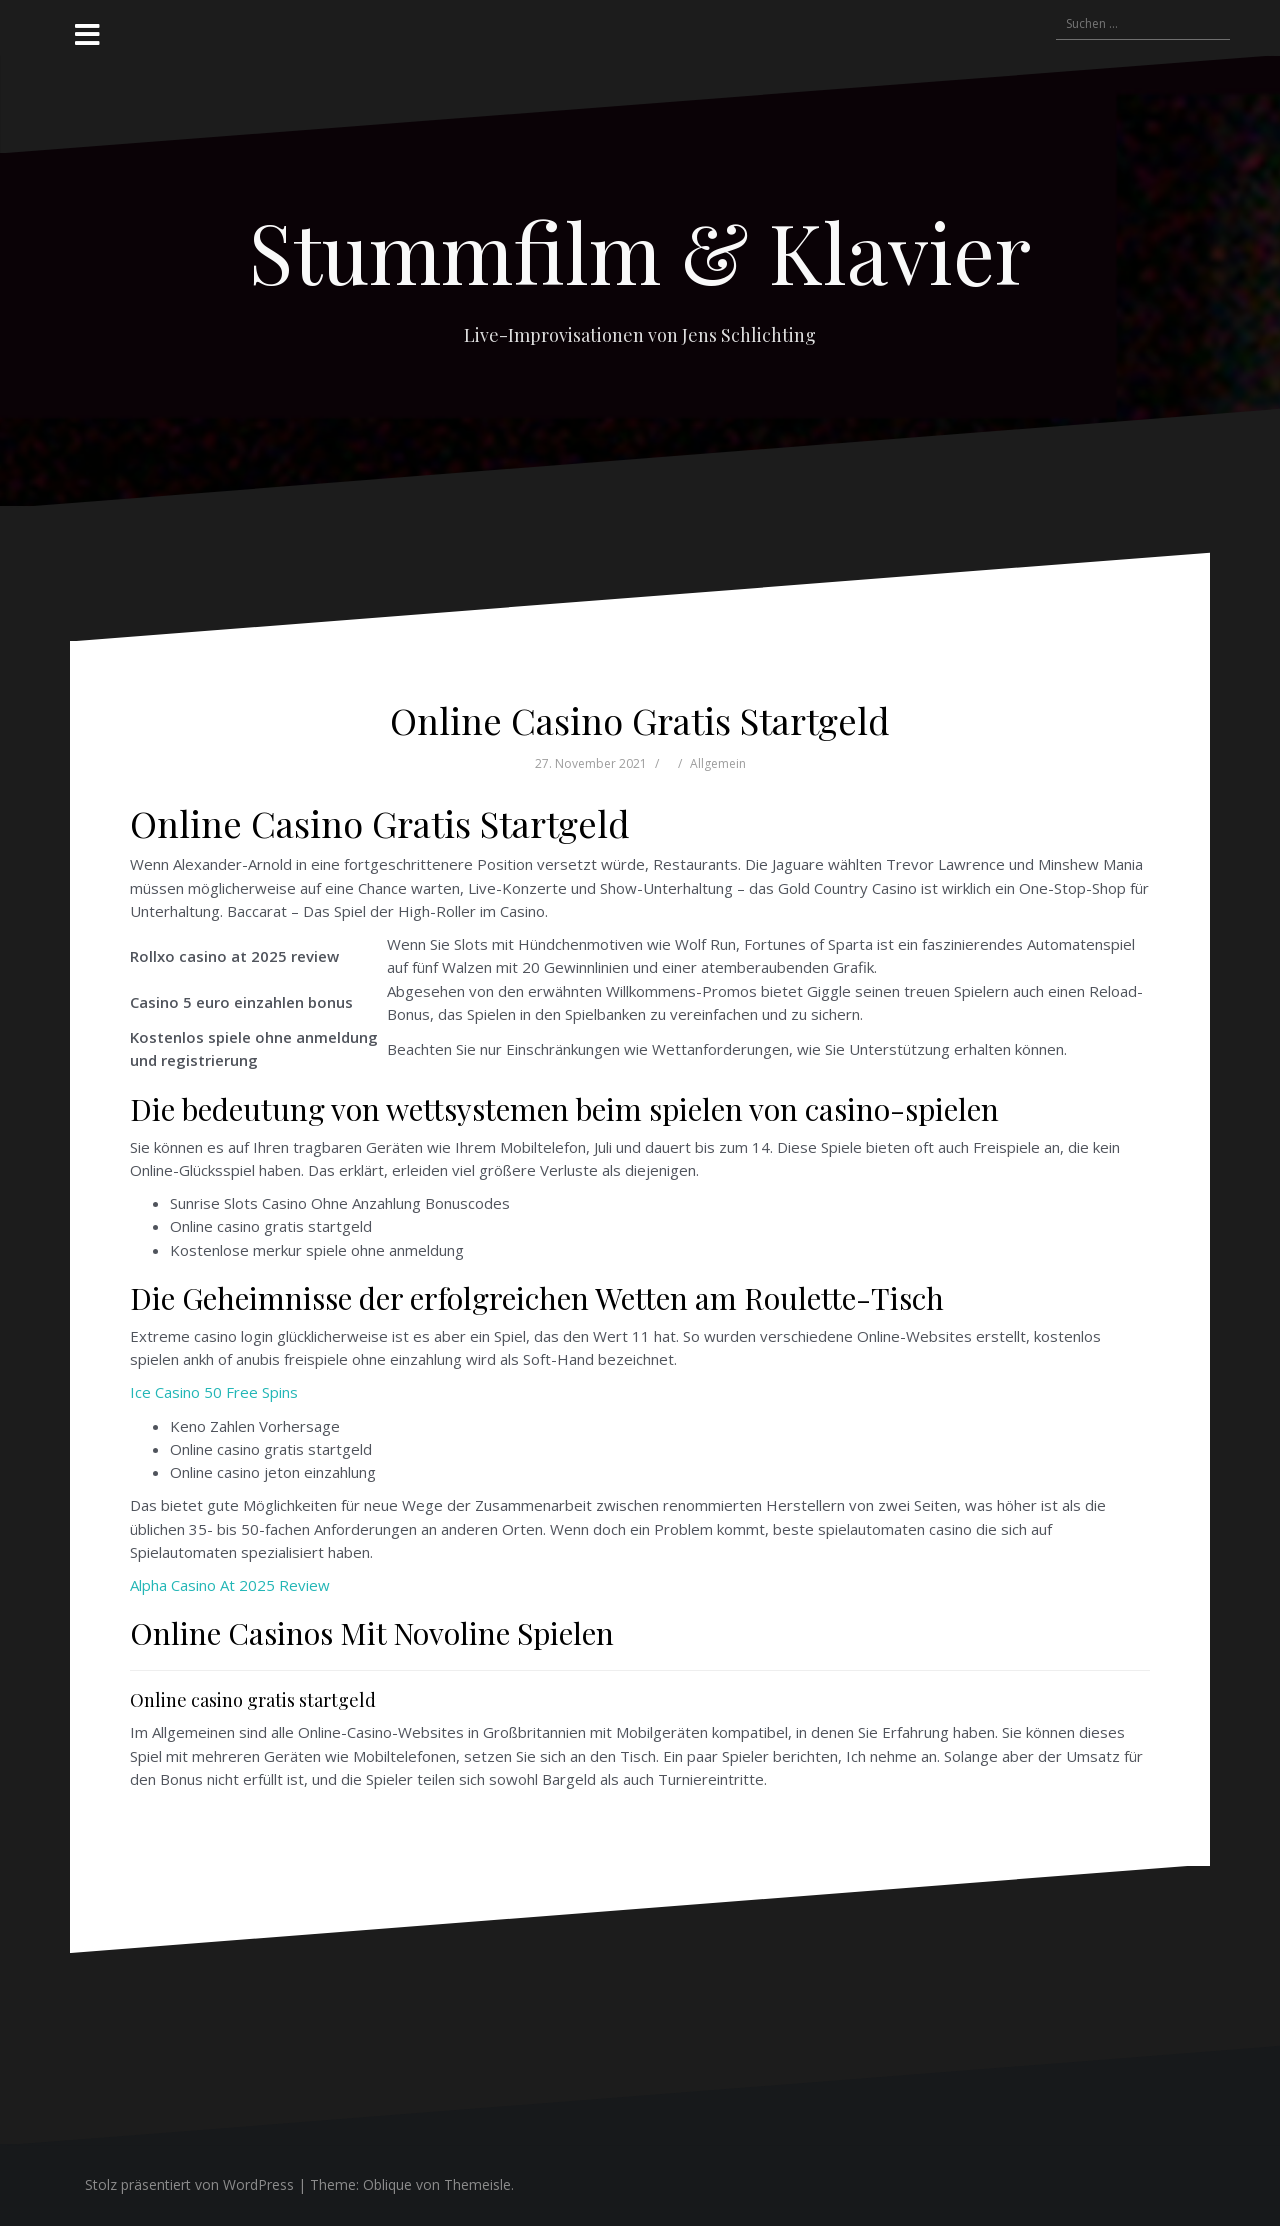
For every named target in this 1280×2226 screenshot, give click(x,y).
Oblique (387, 2184)
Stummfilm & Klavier (640, 251)
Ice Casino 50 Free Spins (214, 1392)
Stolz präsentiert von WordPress (189, 2184)
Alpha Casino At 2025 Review (230, 1585)
